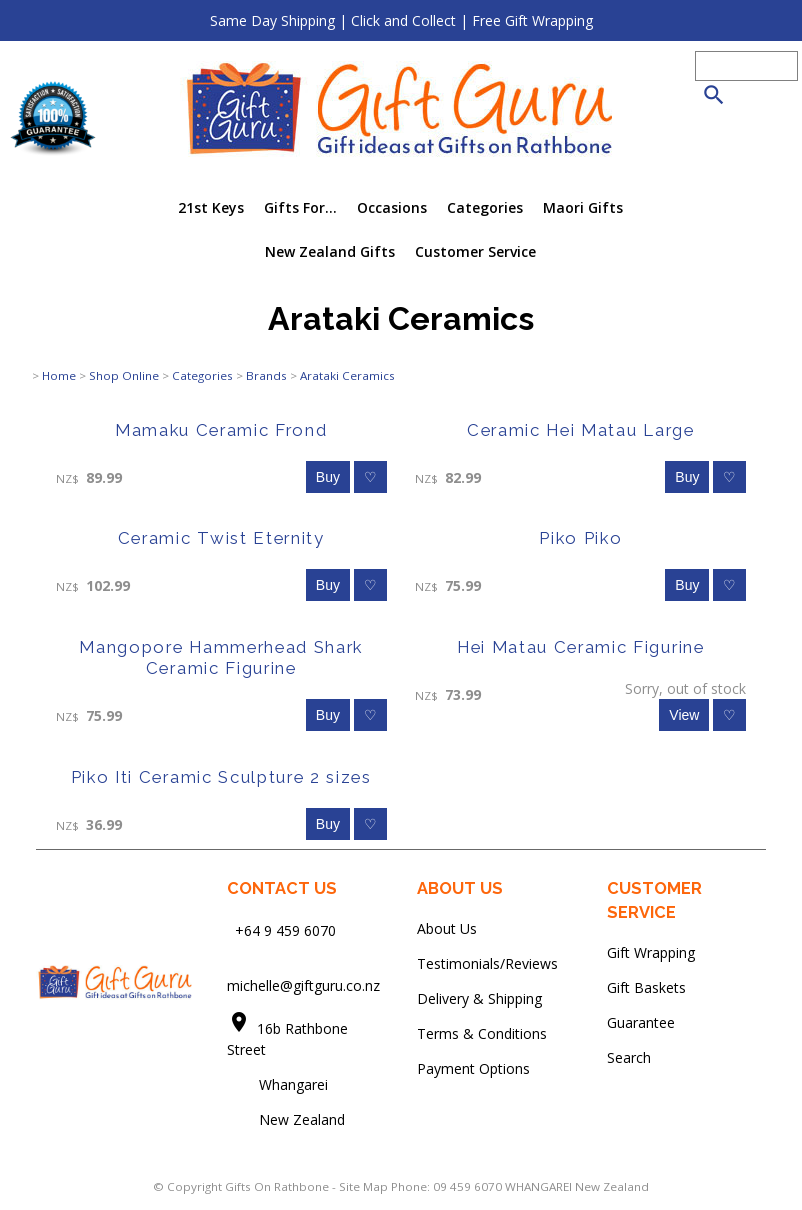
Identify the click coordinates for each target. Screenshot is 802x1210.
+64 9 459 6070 (285, 929)
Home (59, 375)
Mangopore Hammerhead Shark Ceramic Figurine (221, 657)
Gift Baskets (646, 987)
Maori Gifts (583, 207)
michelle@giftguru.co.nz (303, 985)
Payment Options (473, 1068)
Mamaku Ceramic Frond (221, 430)
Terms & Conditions (482, 1033)
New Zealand (286, 1119)
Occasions (392, 207)
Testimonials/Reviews (487, 963)
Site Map (363, 1186)
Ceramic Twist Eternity (221, 538)
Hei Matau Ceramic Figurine (581, 647)
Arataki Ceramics (347, 375)
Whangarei (279, 1084)
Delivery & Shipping (479, 998)
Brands (266, 375)
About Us (447, 928)
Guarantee (641, 1022)
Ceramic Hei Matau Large (581, 430)
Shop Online (124, 375)
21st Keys (211, 207)
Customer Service (475, 251)
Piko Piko (580, 538)
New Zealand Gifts (330, 251)
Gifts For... (300, 207)
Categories (485, 207)
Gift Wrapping (651, 952)
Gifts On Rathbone (278, 1186)
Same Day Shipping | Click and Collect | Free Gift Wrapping (401, 20)
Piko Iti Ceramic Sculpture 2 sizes (221, 777)
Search (629, 1057)
